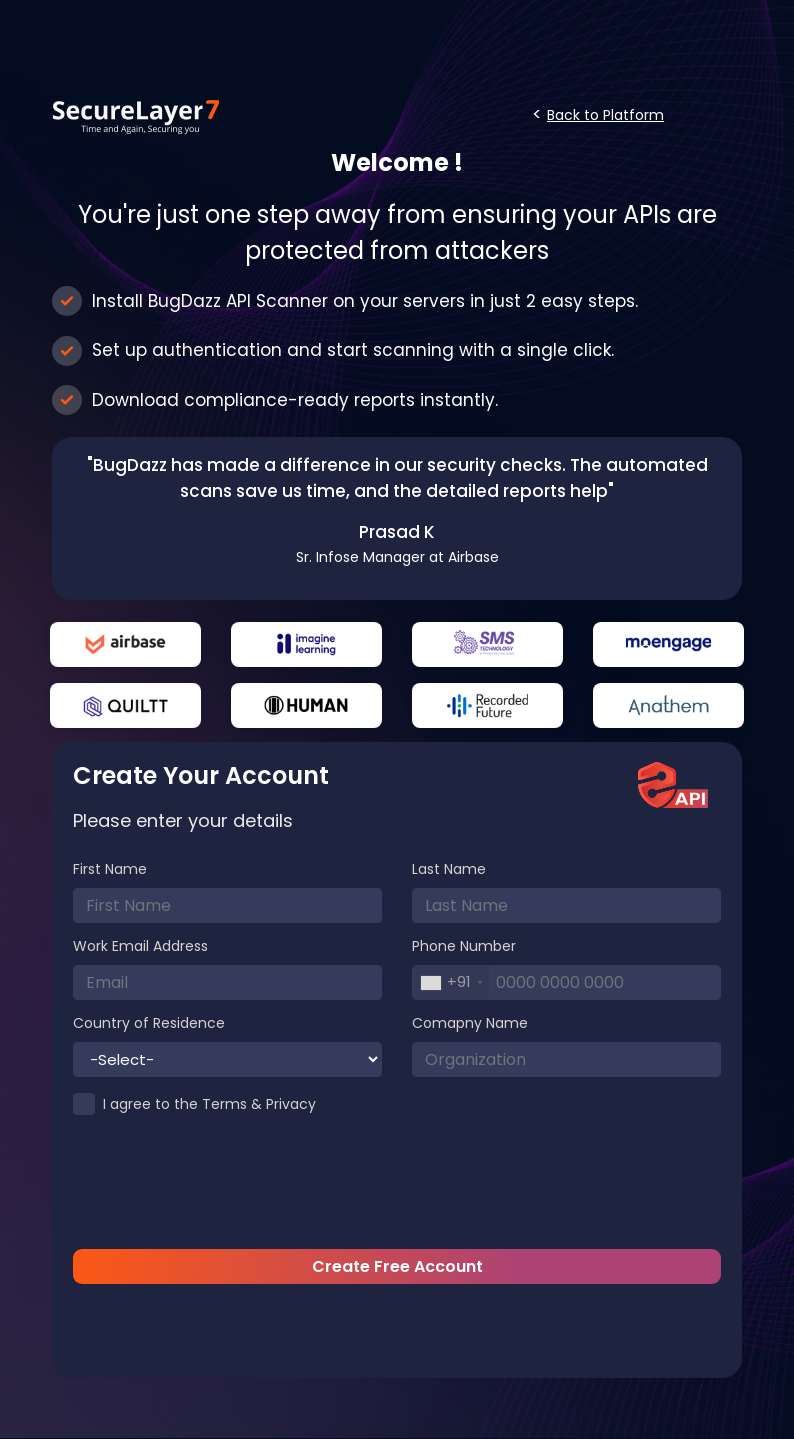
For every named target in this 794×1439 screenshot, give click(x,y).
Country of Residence (149, 1023)
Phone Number (464, 946)
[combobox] (451, 982)
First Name (110, 869)
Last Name (449, 869)
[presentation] (397, 1186)
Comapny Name (470, 1023)
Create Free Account (397, 1266)
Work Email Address (140, 946)
